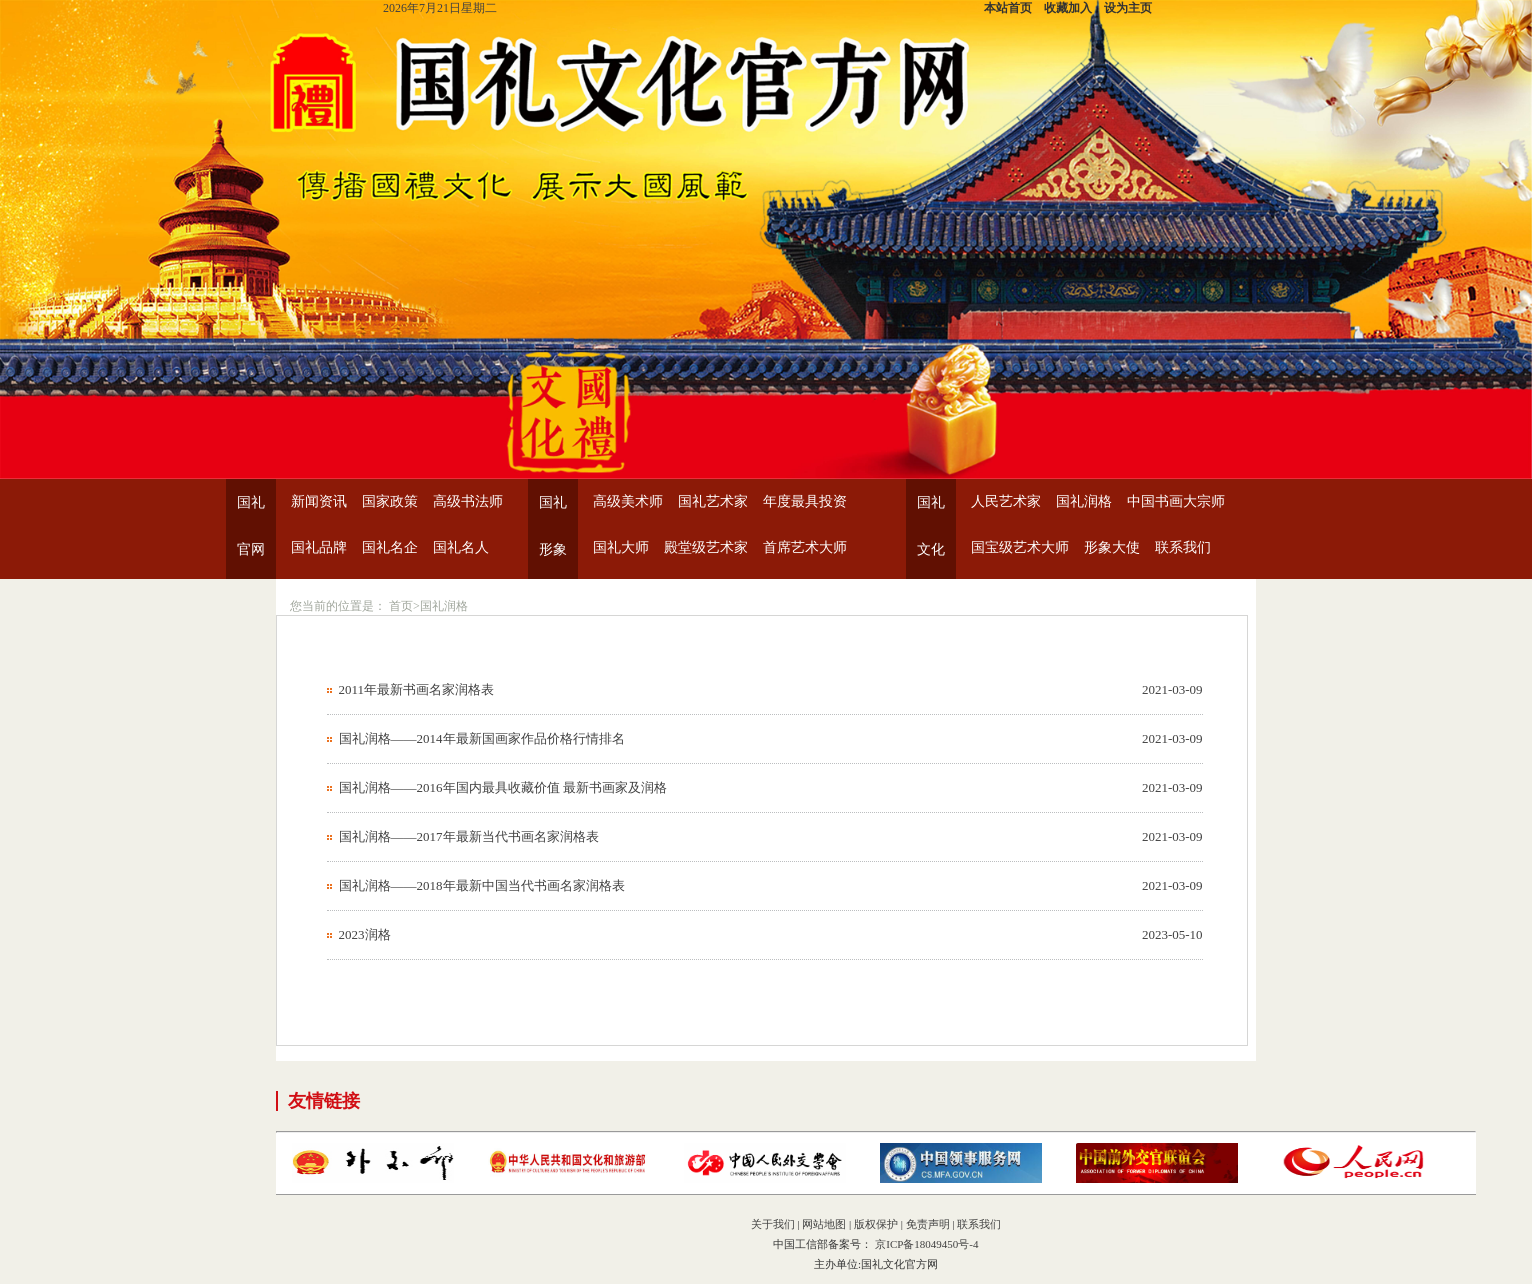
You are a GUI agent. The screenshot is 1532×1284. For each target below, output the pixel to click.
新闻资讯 (319, 501)
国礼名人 (461, 547)
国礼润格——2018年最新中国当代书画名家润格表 (482, 885)
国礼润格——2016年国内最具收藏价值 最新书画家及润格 (503, 787)
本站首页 (1008, 8)
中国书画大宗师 (1176, 501)
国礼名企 (390, 547)
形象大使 (1112, 547)
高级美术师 (628, 501)
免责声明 (928, 1224)
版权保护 (876, 1224)
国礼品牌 (319, 547)
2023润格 (365, 934)
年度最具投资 (805, 501)
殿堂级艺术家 (706, 547)
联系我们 (1183, 547)
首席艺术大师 (805, 547)
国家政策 (390, 501)
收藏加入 (1068, 8)
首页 (401, 606)
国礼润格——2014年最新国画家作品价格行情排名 (482, 738)
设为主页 (1128, 8)
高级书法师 (468, 501)
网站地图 (824, 1224)
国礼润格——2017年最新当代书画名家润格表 (469, 836)
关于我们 (773, 1224)
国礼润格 (1084, 501)
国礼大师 (621, 547)
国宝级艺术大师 (1020, 547)
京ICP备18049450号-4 (925, 1244)
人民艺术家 (1006, 501)
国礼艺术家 (713, 501)
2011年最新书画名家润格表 (417, 689)
